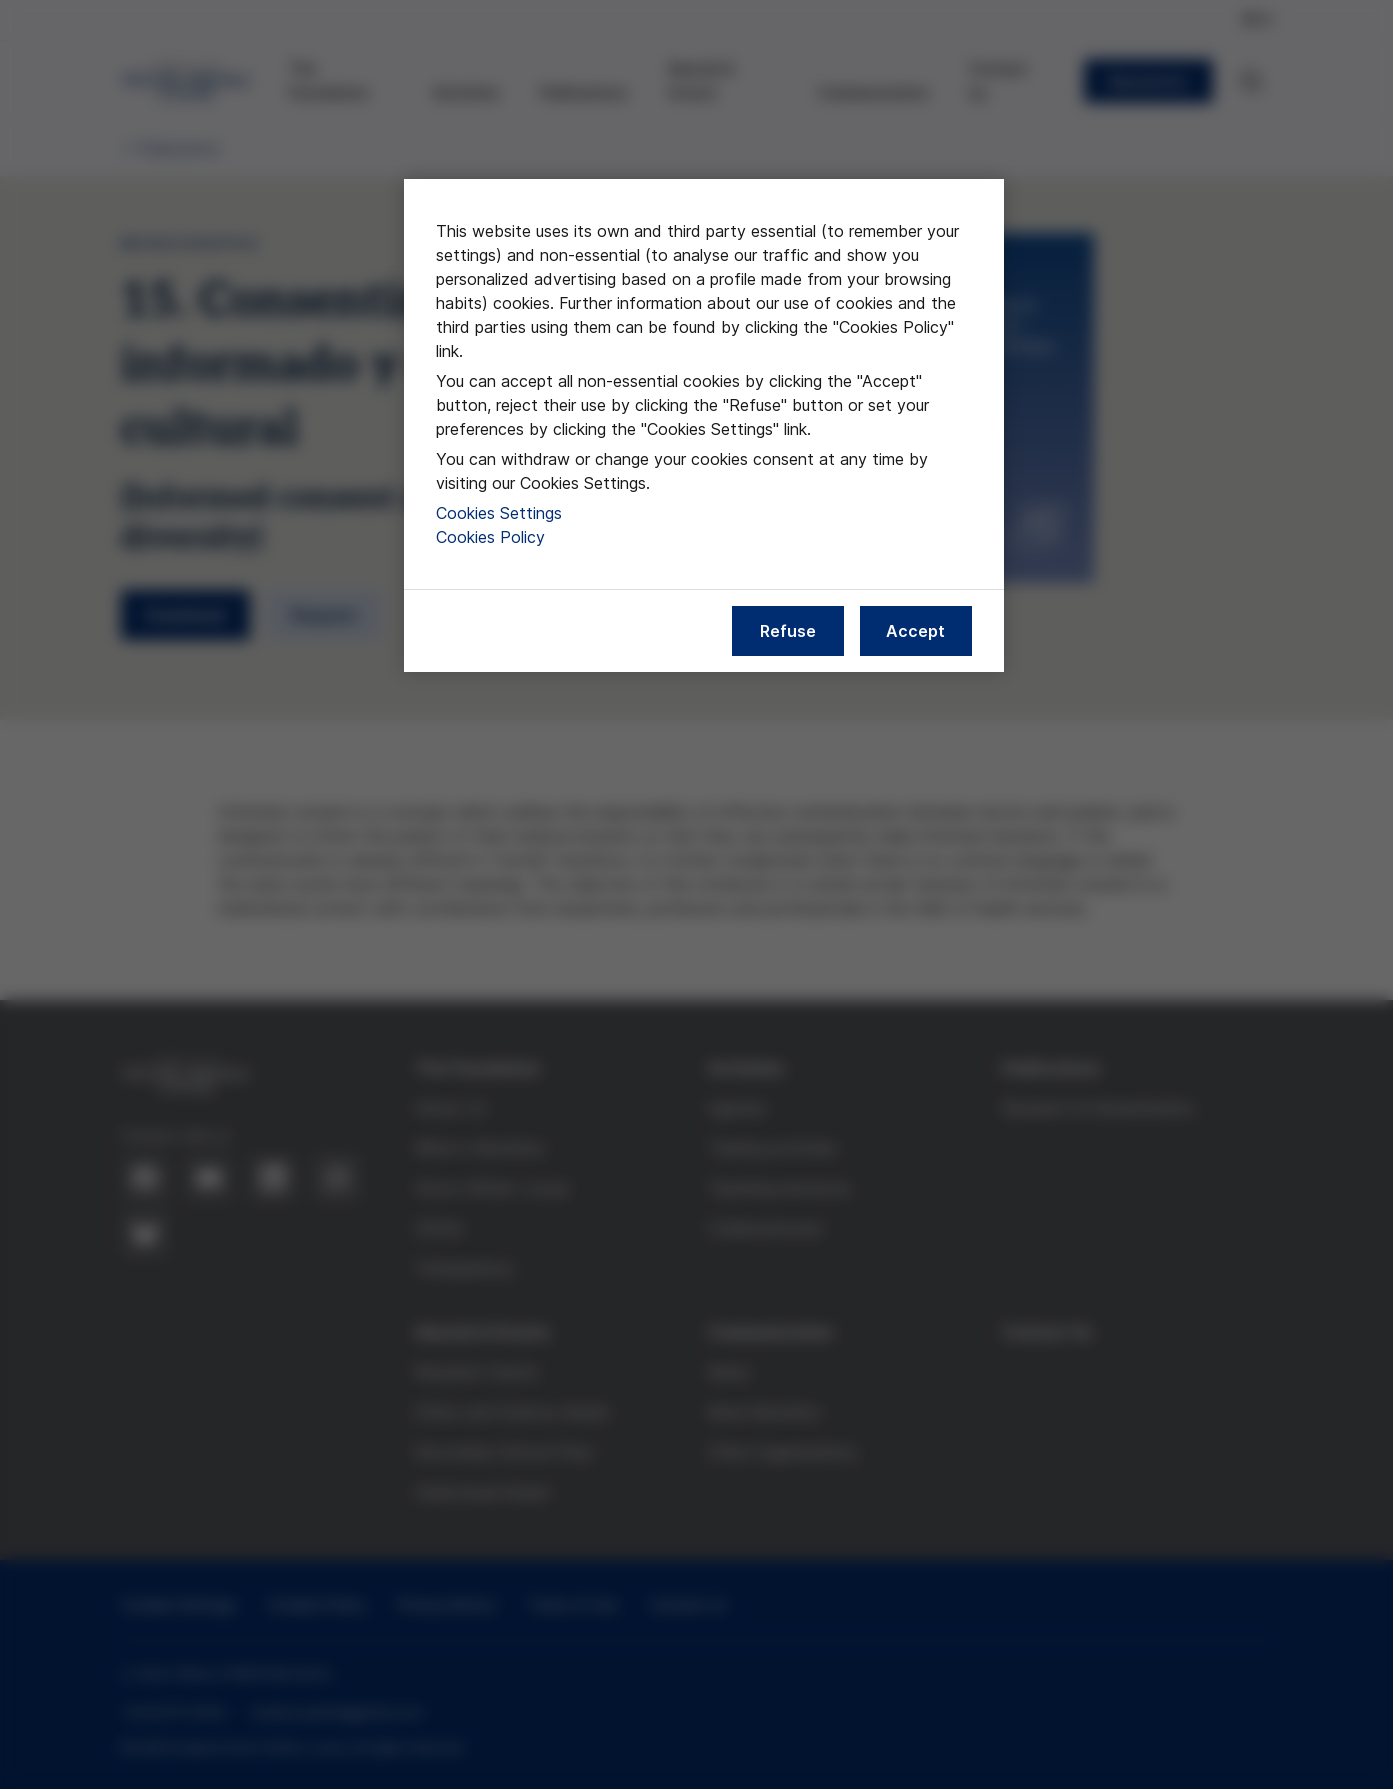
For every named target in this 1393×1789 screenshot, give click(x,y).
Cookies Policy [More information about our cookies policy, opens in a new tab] (490, 537)
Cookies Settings (499, 513)
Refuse (788, 631)
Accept (915, 631)
